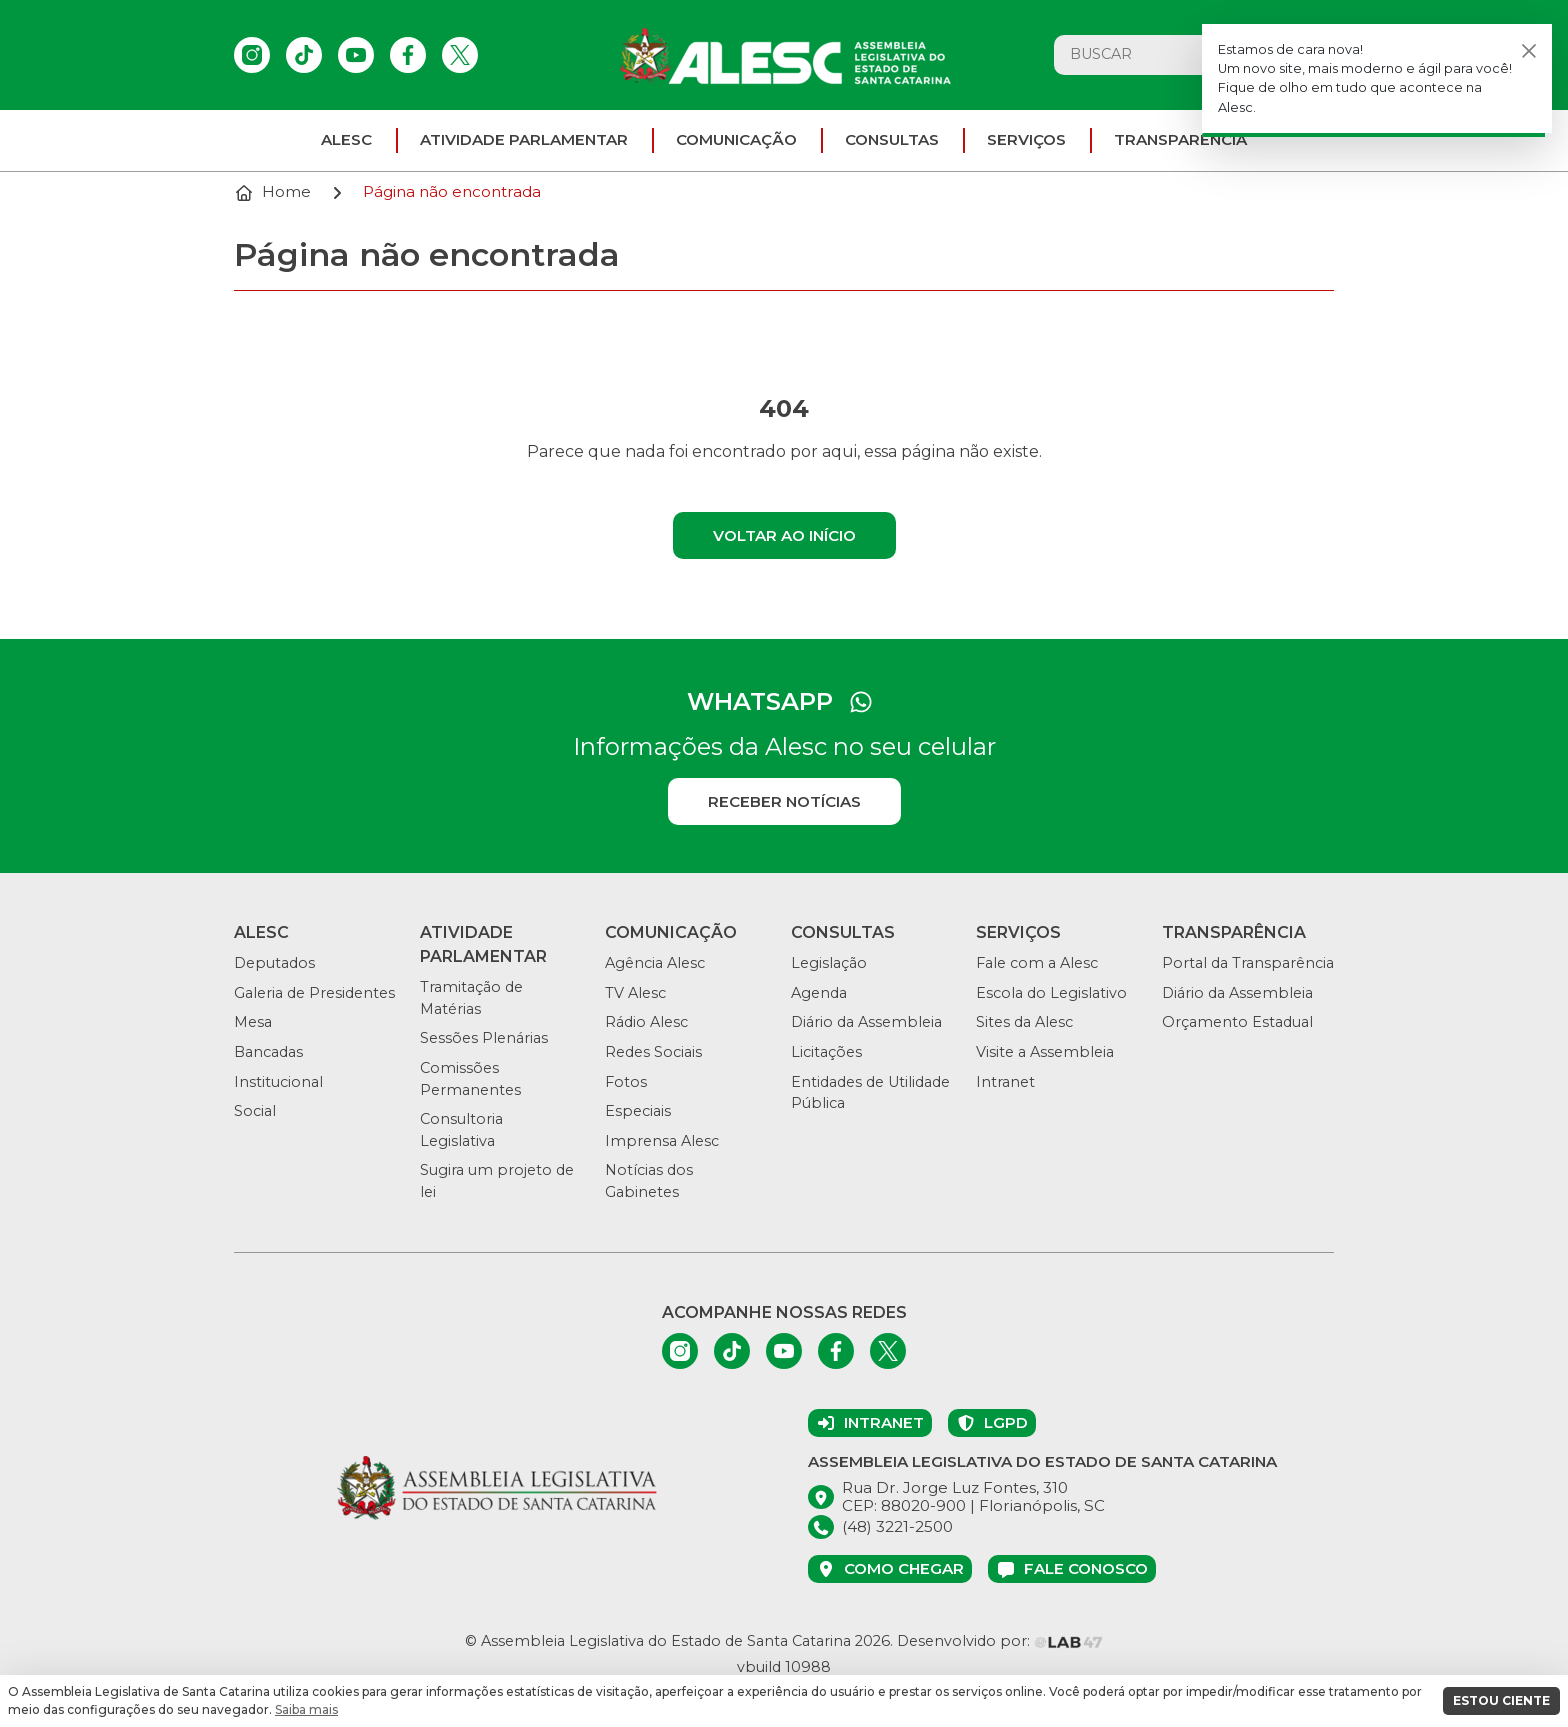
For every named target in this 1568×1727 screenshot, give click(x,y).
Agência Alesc (655, 963)
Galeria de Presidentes (314, 993)
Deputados (274, 963)
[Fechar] (1529, 50)
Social (255, 1111)
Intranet (1005, 1082)
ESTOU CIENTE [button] (1501, 1700)
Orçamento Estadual (1237, 1022)
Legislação (829, 963)
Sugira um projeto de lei (497, 1181)
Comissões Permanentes (470, 1079)
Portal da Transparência (1248, 963)
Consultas (892, 139)
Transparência (1180, 139)
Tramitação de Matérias (471, 998)
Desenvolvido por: (1000, 1641)
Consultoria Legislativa (461, 1130)
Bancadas (268, 1052)
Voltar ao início (784, 535)
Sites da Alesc (1024, 1022)
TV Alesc (635, 993)
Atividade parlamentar (524, 139)
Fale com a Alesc (1037, 963)
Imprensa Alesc (662, 1141)
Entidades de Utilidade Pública (870, 1093)
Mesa (253, 1022)
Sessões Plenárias (484, 1038)
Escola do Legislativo (1051, 993)
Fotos (626, 1082)
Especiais (638, 1111)
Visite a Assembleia (1045, 1052)
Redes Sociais (653, 1052)
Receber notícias (784, 801)
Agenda (819, 993)
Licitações (826, 1052)
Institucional (278, 1082)
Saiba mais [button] (306, 1709)
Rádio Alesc (646, 1022)
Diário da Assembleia (866, 1022)
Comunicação (736, 139)
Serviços (1026, 139)
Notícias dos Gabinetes (649, 1181)
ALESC (346, 139)
